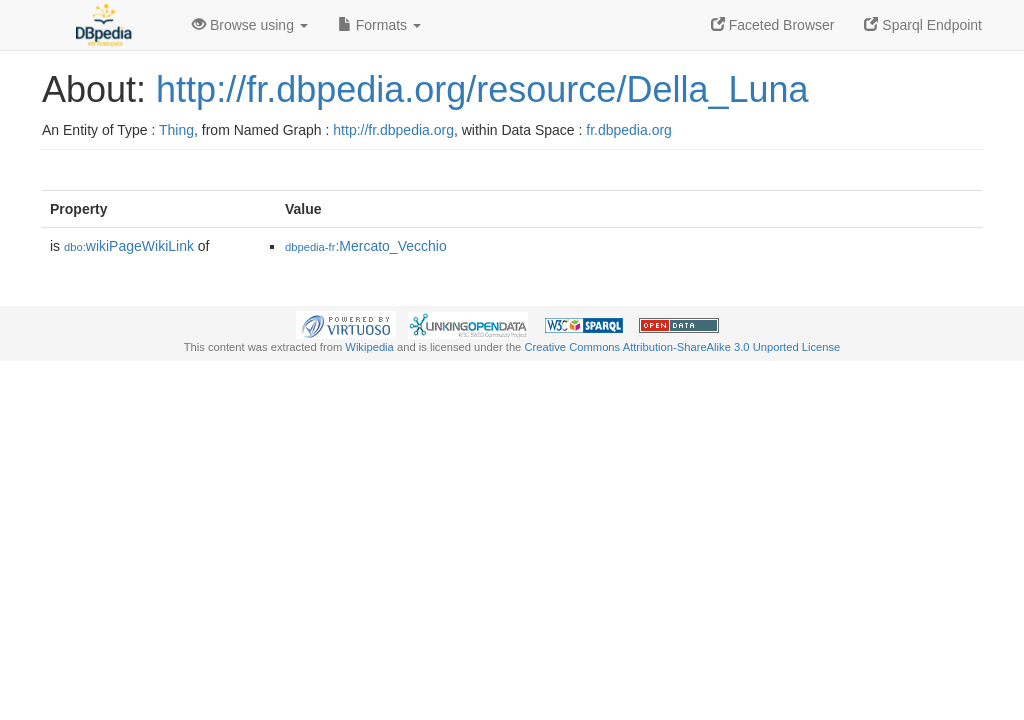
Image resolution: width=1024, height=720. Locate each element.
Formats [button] (379, 25)
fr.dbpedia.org (629, 130)
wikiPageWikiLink (129, 246)
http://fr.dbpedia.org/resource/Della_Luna (482, 89)
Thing (176, 130)
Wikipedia (369, 347)
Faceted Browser (773, 25)
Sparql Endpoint (923, 25)
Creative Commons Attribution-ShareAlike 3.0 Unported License (682, 347)
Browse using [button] (250, 25)
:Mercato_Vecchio (366, 246)
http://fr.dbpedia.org (393, 130)
